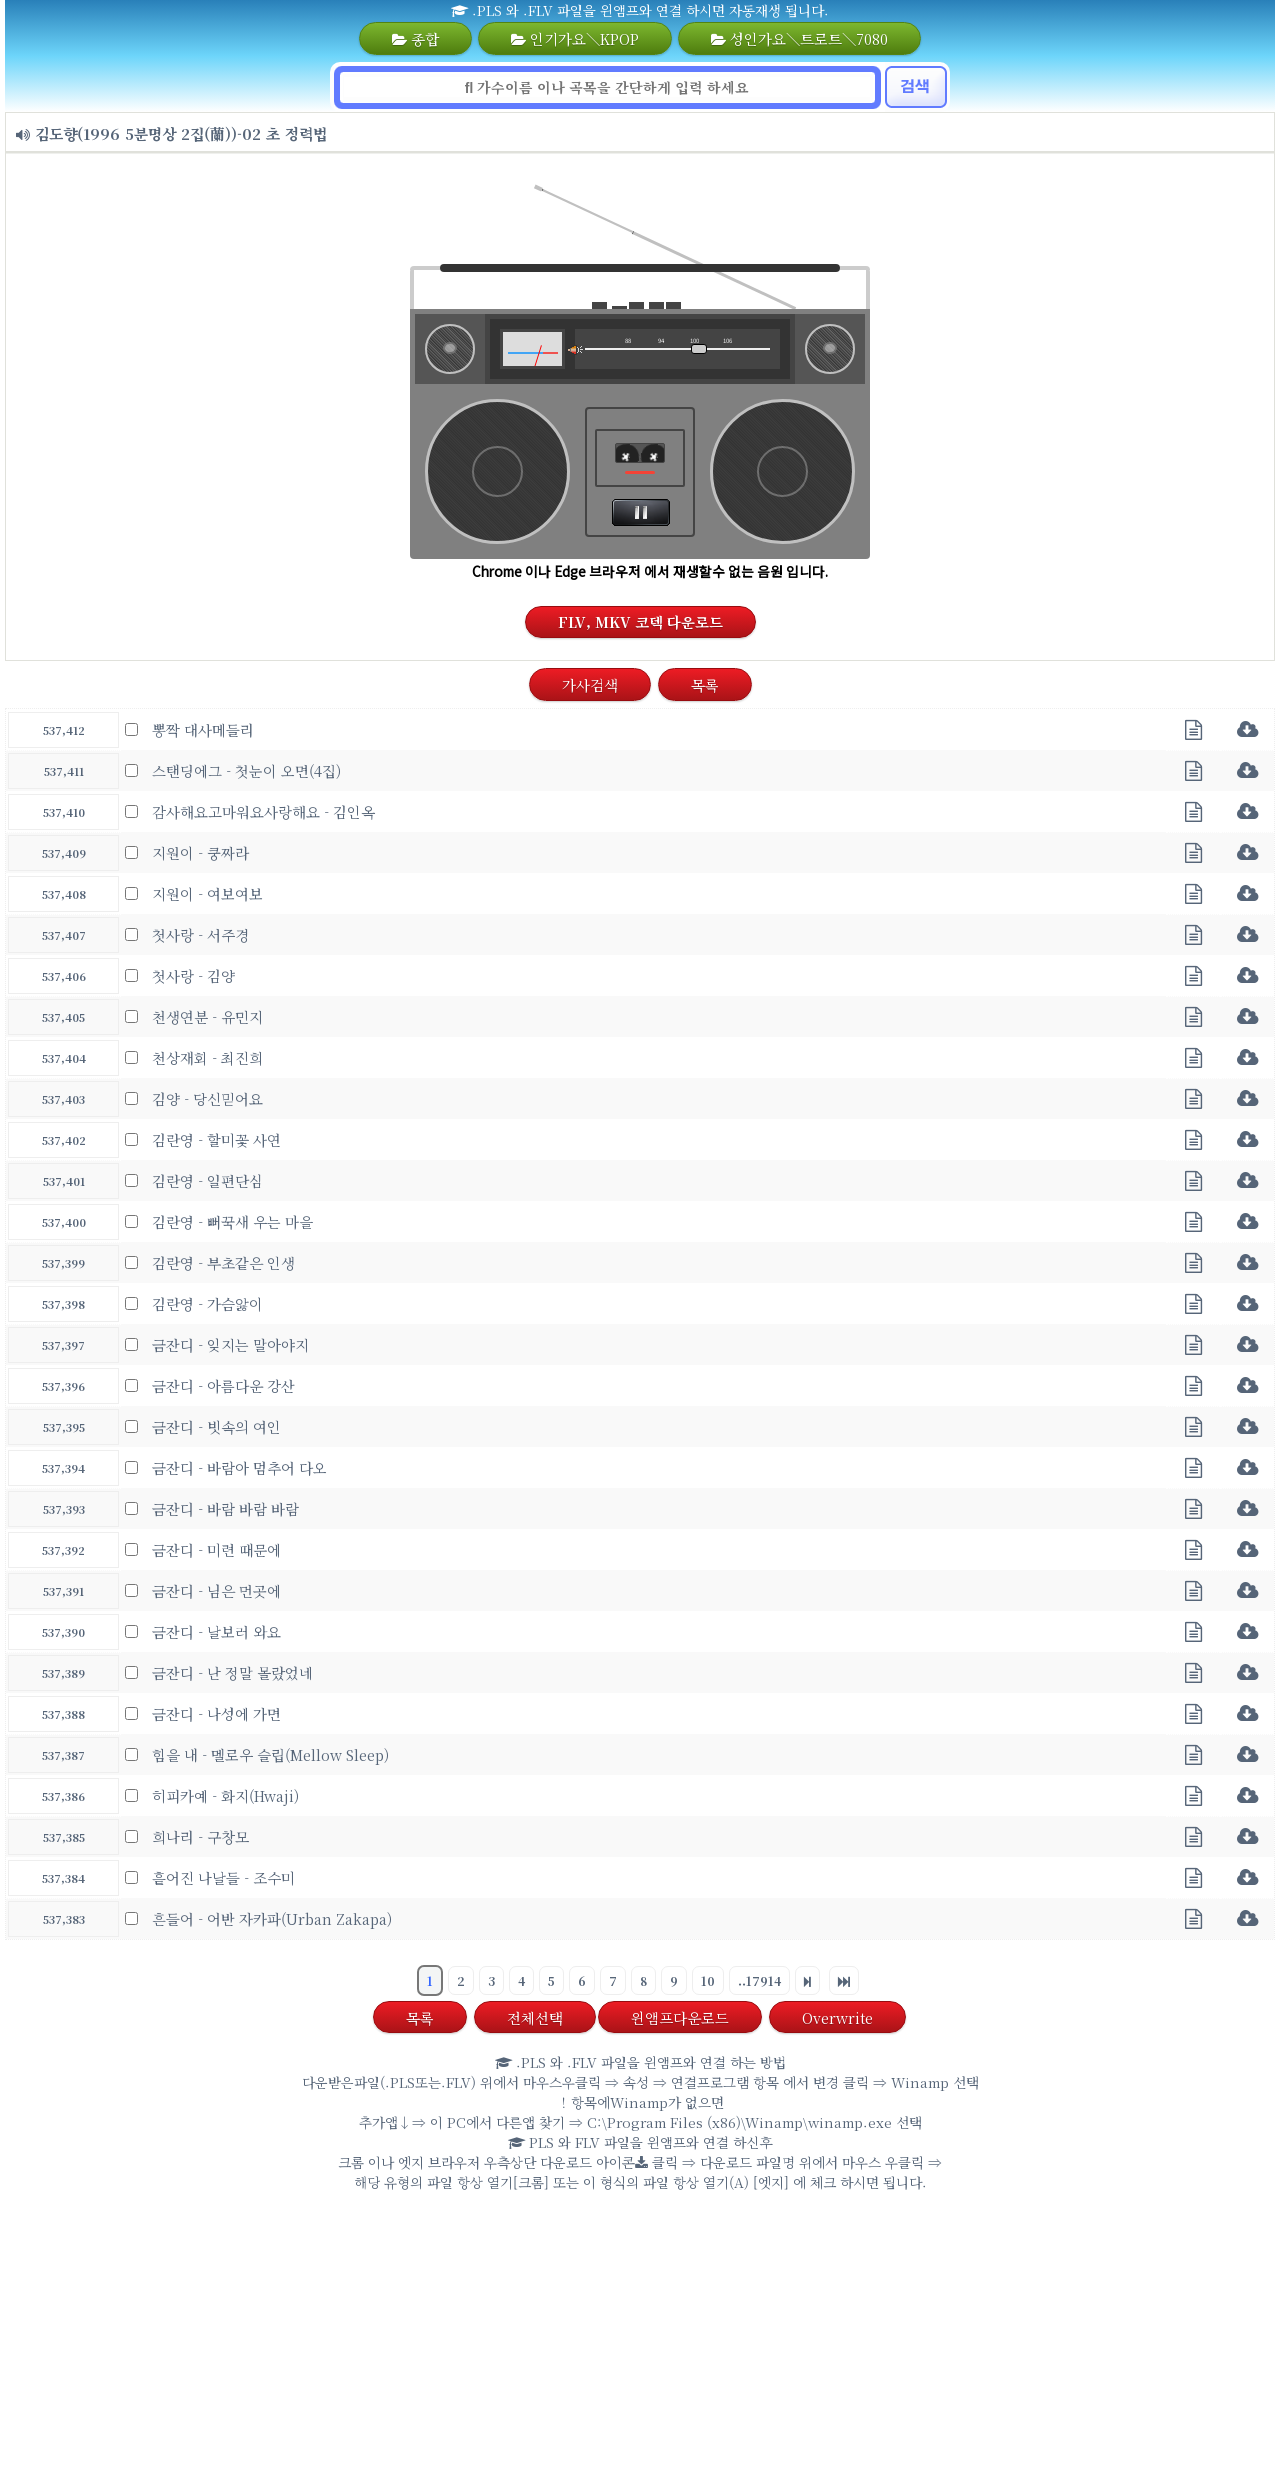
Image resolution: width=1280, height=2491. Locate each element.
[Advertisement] (640, 2346)
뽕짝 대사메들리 (203, 729)
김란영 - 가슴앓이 (207, 1303)
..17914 (759, 1980)
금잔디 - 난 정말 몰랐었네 (232, 1672)
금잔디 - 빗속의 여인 (216, 1426)
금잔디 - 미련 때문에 (216, 1549)
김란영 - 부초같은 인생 (223, 1262)
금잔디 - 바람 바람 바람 (225, 1508)
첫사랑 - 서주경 (200, 934)
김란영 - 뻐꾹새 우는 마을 (232, 1221)
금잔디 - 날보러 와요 (216, 1631)
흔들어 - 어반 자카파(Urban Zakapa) (272, 1918)
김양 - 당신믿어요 (207, 1098)
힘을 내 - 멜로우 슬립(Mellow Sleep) (270, 1754)
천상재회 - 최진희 (207, 1057)
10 (708, 1980)
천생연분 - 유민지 (207, 1016)
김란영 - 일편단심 (207, 1180)
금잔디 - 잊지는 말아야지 (230, 1344)
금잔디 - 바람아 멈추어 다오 (239, 1467)
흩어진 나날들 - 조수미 (223, 1877)
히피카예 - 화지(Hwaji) (225, 1795)
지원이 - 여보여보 (207, 893)
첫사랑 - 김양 (193, 975)
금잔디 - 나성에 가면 (216, 1713)
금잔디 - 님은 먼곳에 (216, 1590)
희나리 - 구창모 (200, 1836)
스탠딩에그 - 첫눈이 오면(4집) (246, 770)
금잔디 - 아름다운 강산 (223, 1385)
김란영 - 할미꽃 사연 (216, 1139)
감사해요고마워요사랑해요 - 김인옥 (263, 811)
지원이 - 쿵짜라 (200, 852)
